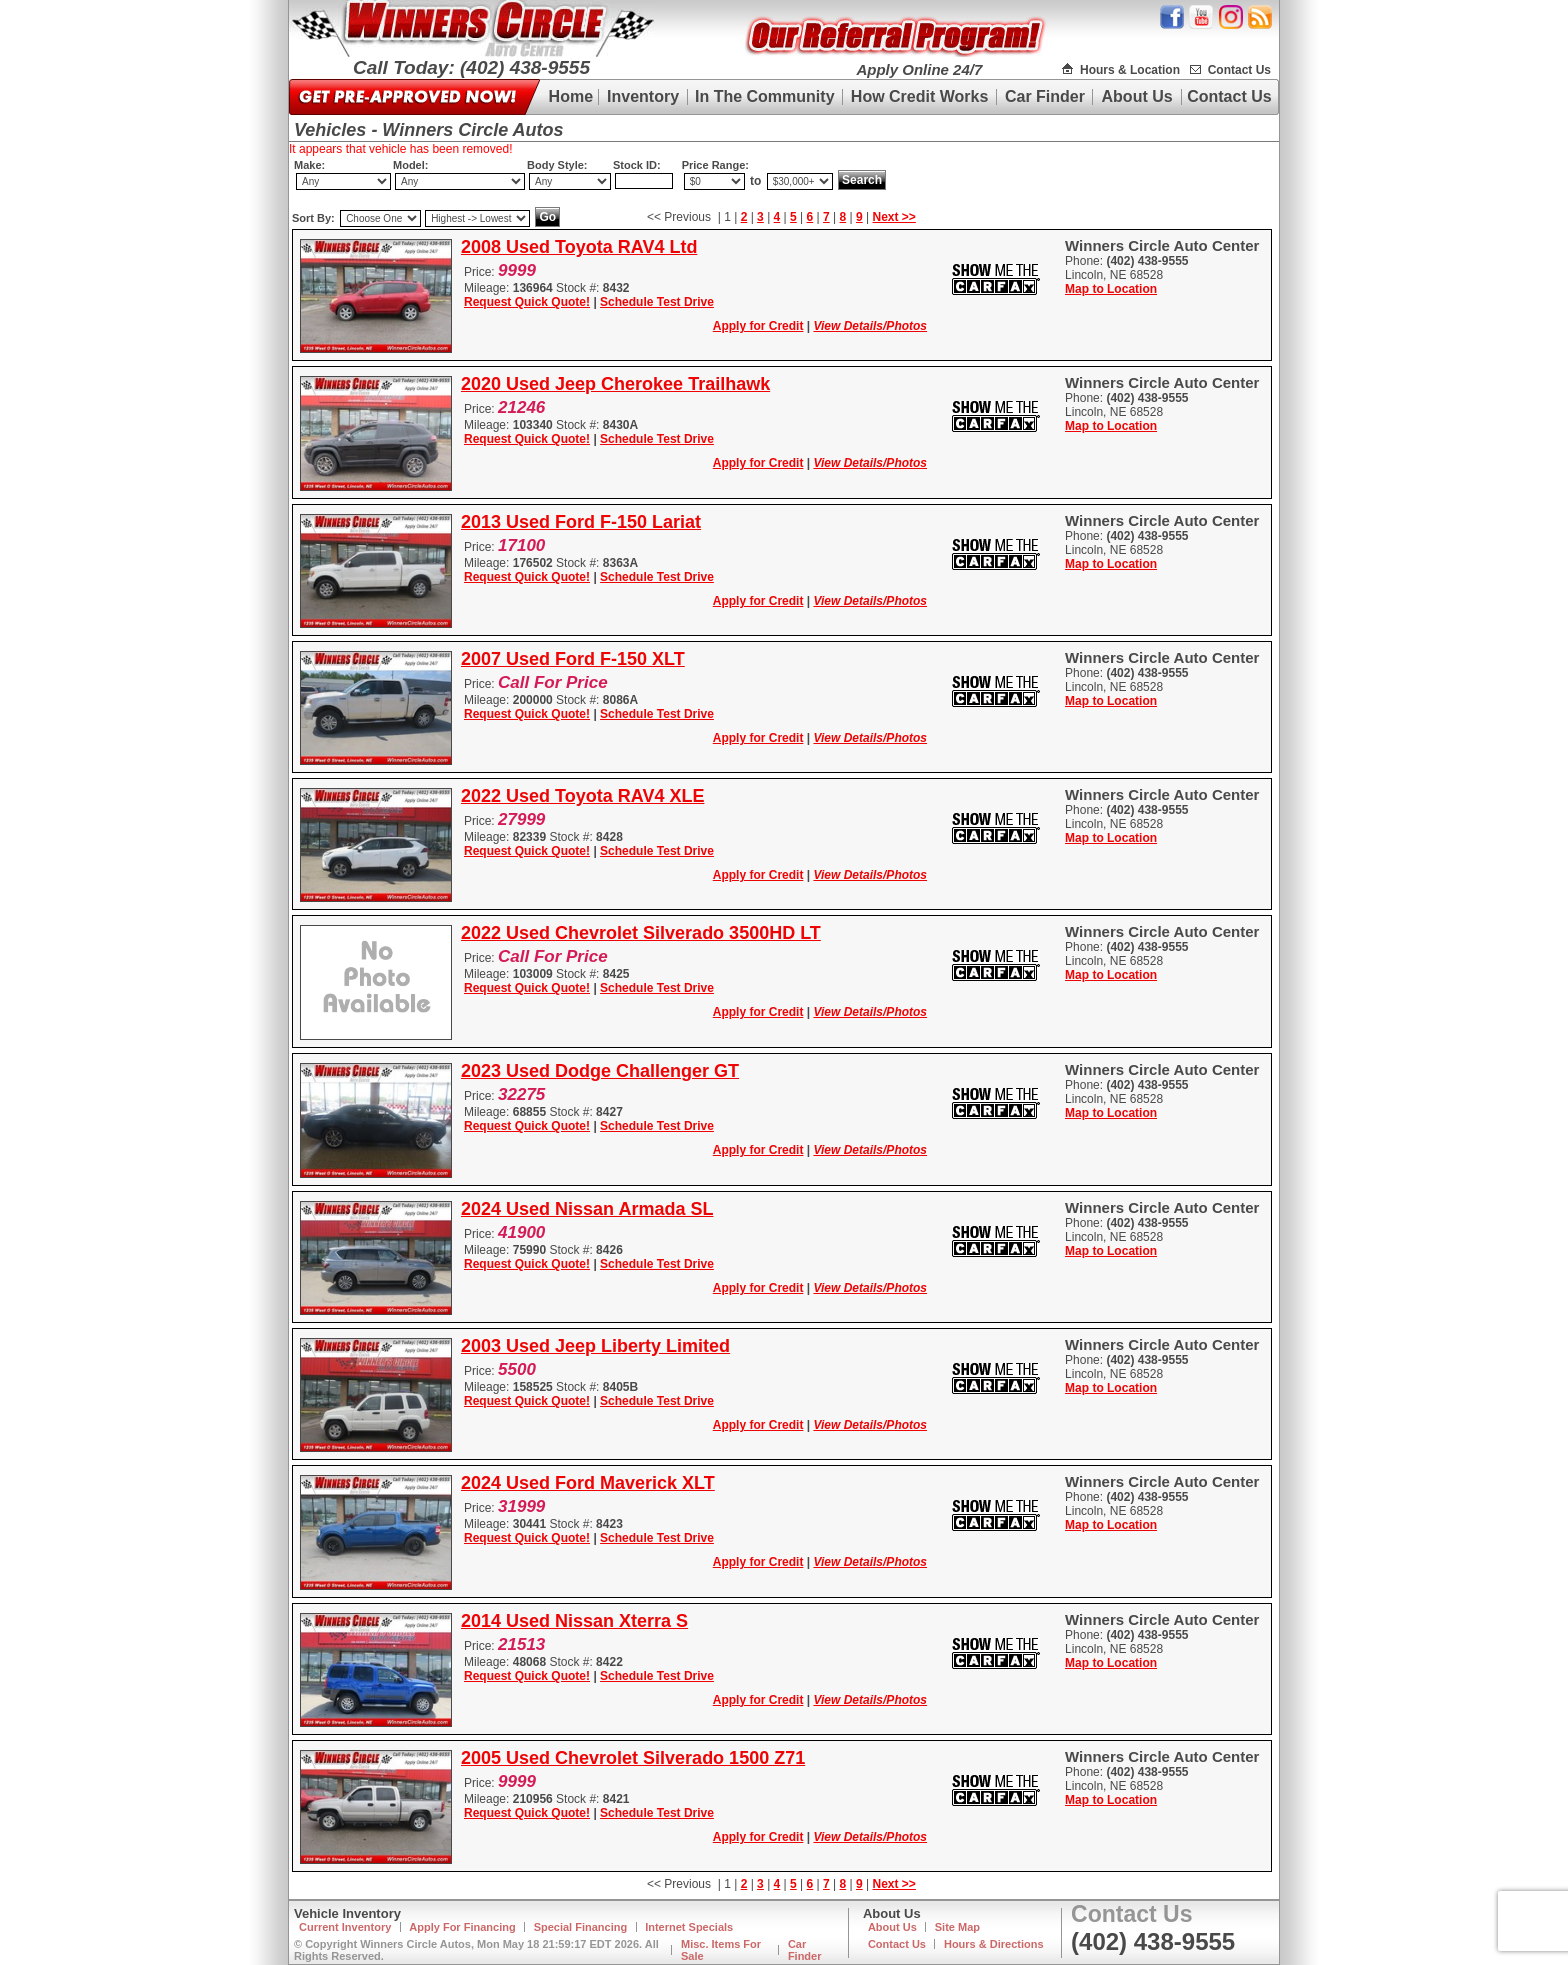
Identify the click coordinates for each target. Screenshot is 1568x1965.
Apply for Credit (758, 326)
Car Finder (1045, 96)
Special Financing (581, 1927)
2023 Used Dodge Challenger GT (600, 1071)
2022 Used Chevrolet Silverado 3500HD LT (641, 933)
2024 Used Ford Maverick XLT (588, 1483)
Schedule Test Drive (657, 302)
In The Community (765, 96)
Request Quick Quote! (527, 302)
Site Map (957, 1927)
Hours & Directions (994, 1944)
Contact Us (1239, 70)
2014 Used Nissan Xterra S (574, 1621)
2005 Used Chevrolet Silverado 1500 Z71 (633, 1758)
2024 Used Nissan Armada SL (587, 1209)
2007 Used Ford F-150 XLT (573, 659)
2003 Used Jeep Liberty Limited (595, 1346)
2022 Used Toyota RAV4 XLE (582, 796)
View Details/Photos (870, 326)
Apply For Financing (462, 1927)
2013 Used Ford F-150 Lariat (581, 522)
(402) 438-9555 (1153, 1941)
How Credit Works (920, 96)
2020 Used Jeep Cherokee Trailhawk (615, 384)
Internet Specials (689, 1927)
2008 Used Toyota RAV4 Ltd (579, 247)
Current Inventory (345, 1927)
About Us (1137, 96)
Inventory (643, 96)
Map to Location (1111, 289)
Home (571, 96)
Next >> (894, 217)
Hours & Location (1130, 70)
